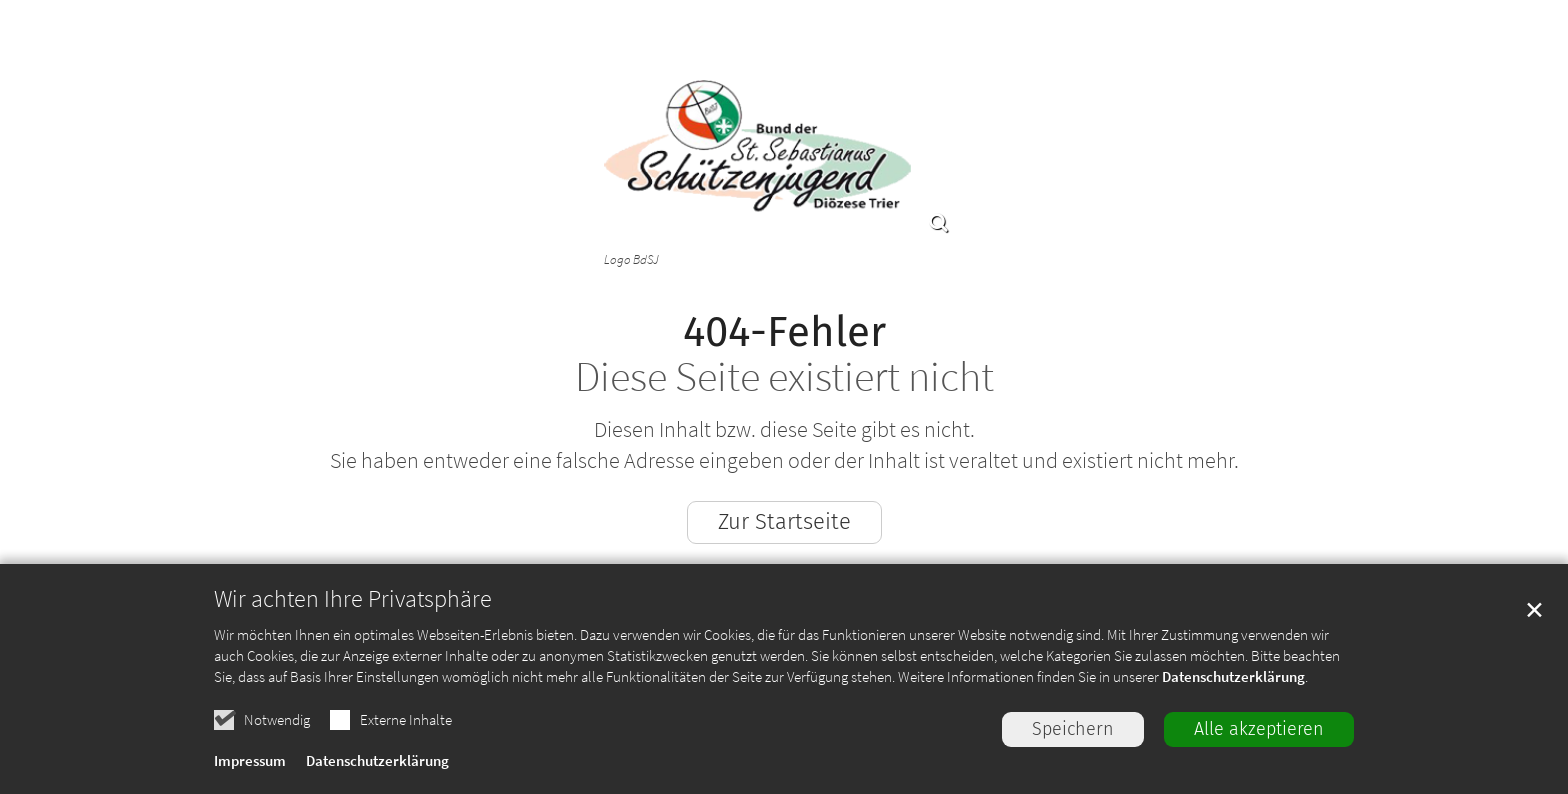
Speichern (1073, 729)
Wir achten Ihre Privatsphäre (353, 599)
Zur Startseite (784, 521)
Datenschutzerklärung (1233, 676)
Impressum (250, 760)
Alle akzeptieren (1259, 729)
